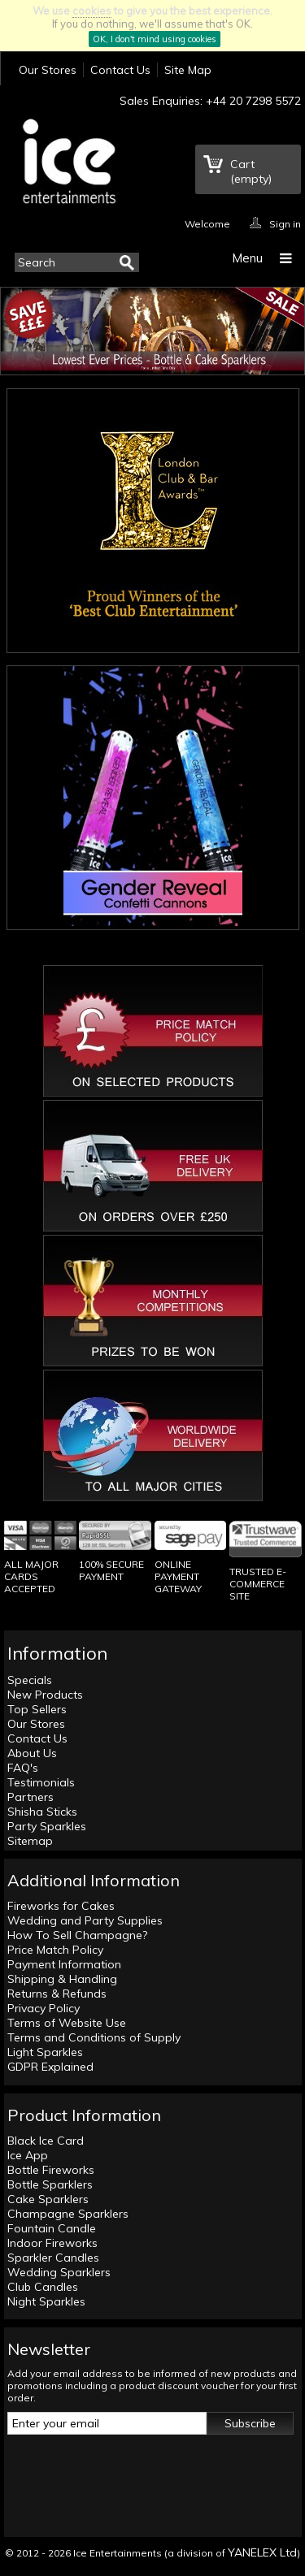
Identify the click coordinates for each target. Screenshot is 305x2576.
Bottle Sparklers (50, 2184)
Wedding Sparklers (59, 2272)
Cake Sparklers (48, 2199)
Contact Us (120, 70)
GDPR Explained (50, 2066)
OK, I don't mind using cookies (154, 39)
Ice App (27, 2155)
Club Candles (42, 2286)
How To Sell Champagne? (77, 1935)
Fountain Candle (51, 2228)
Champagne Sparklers (68, 2213)
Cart (251, 171)
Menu (247, 258)
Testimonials (41, 1782)
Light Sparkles (45, 2052)
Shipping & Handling (62, 1979)
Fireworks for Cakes (61, 1905)
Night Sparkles (46, 2301)
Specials (29, 1680)
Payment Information (64, 1964)
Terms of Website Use (66, 2022)
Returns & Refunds (57, 1993)
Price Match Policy (55, 1949)
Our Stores (47, 70)
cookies (91, 10)
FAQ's (22, 1767)
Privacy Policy (43, 2008)
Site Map (187, 70)
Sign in (285, 223)
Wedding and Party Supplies (85, 1920)
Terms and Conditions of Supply (94, 2037)
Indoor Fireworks (52, 2243)
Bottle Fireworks (50, 2170)
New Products (45, 1694)
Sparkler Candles (53, 2257)
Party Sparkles (46, 1826)
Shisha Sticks (42, 1811)
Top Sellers (37, 1709)
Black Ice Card (45, 2140)
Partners (30, 1797)
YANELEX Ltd (262, 2552)
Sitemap (30, 1841)
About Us (32, 1753)
